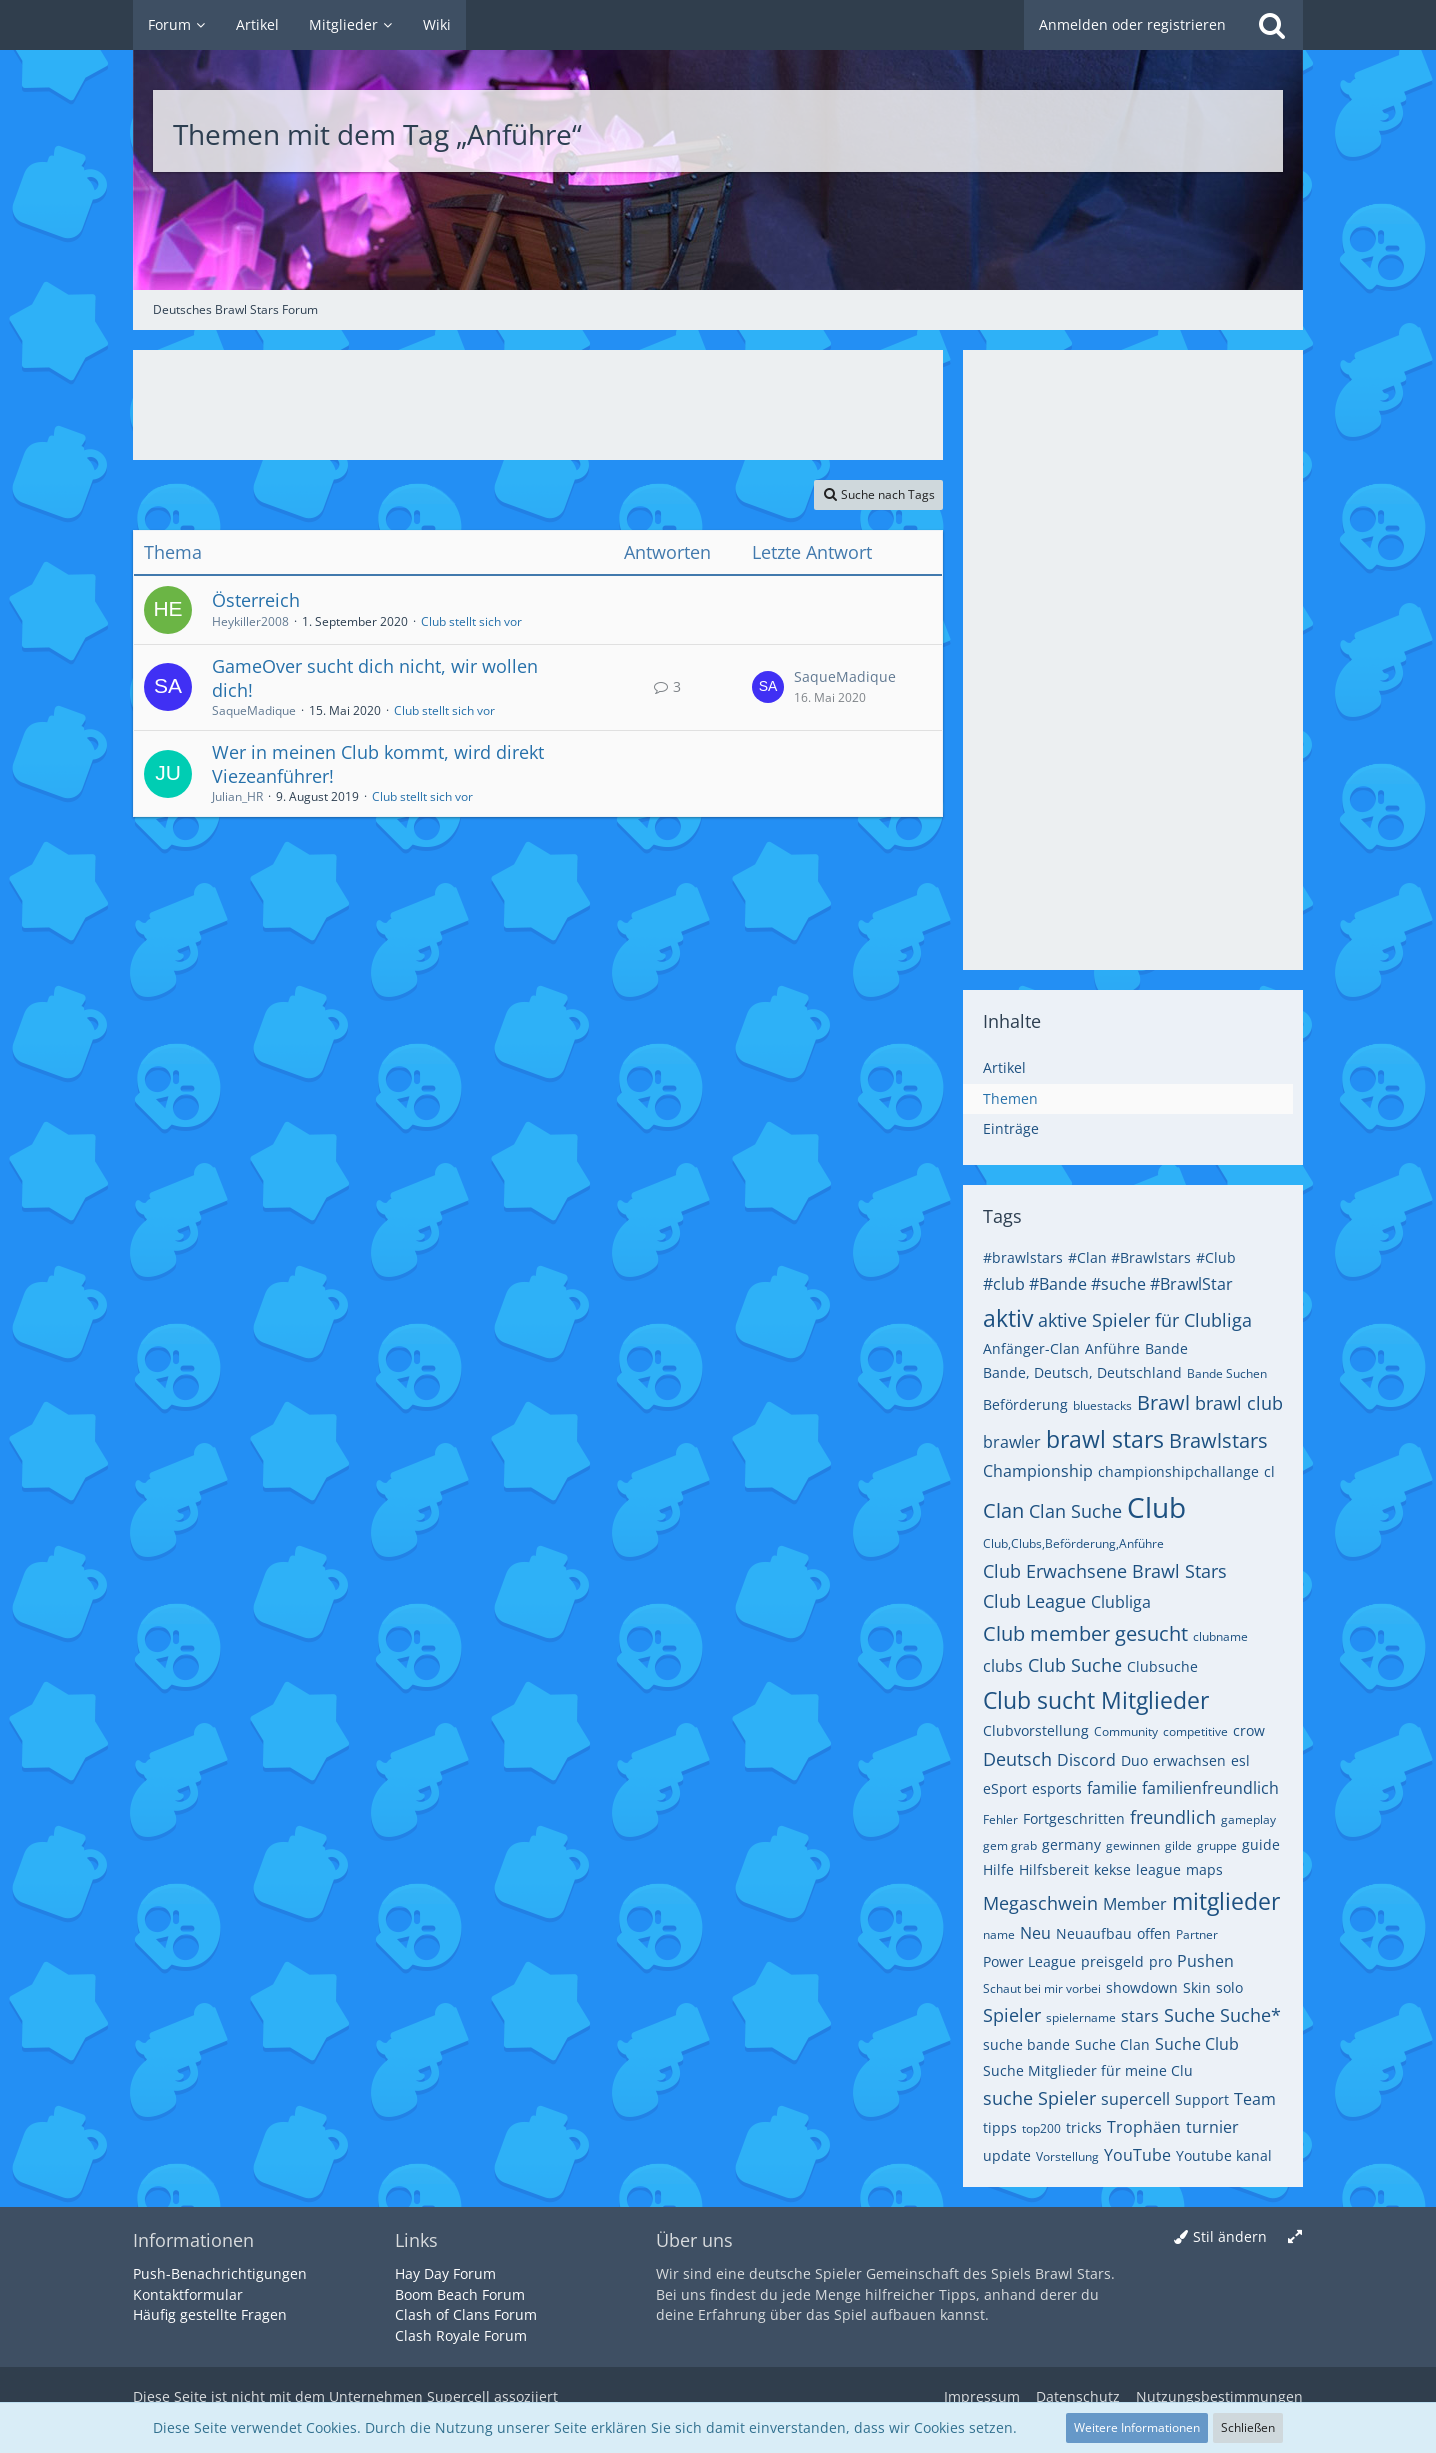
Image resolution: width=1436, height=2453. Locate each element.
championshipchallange (1178, 1471)
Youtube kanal (1224, 2155)
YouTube (1137, 2155)
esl (1240, 1760)
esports (1057, 1788)
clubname (1220, 1636)
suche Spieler (1039, 2098)
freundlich (1173, 1817)
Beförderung (1025, 1404)
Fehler (1000, 1819)
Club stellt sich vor (471, 621)
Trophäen (1144, 2127)
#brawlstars (1023, 1257)
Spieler (1012, 2015)
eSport (1005, 1788)
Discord (1086, 1760)
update (1007, 2155)
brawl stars (1105, 1439)
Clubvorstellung (1036, 1730)
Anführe (1112, 1348)
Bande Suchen (1227, 1373)
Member (1135, 1904)
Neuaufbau (1094, 1933)
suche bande (1026, 2044)
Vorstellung (1067, 2156)
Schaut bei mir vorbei (1042, 1988)
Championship (1038, 1471)
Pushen (1205, 1961)
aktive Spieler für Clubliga (1145, 1320)
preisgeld (1112, 1961)
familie (1112, 1788)
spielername (1081, 2017)
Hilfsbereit (1054, 1869)
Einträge (1011, 1128)
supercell (1135, 2099)
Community (1126, 1731)
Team (1255, 2099)
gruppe (1217, 1845)
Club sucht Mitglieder (1096, 1700)
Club (1156, 1507)
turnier (1212, 2127)
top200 (1041, 2128)
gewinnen (1133, 1845)
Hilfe (998, 1869)
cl (1269, 1471)
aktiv (1008, 1318)
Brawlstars (1218, 1440)
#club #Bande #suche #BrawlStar (1108, 1284)
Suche (1189, 2015)
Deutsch (1017, 1759)
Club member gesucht (1085, 1633)
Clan (1003, 1510)
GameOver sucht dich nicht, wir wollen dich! (375, 678)
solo (1229, 1987)
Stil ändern (1230, 2236)
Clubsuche (1162, 1666)
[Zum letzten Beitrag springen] (768, 687)
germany (1071, 1844)
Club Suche (1075, 1665)
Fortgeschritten (1074, 1818)
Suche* (1250, 2015)
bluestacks (1102, 1405)
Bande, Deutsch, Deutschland (1082, 1372)
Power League (1029, 1961)
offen (1154, 1933)
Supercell (458, 2396)
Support (1202, 2099)
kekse (1112, 1869)
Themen (1010, 1098)
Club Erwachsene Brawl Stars (1105, 1571)
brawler (1012, 1442)
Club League (1034, 1601)
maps (1204, 1869)
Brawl (1163, 1402)
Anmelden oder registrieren (1132, 24)
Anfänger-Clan (1031, 1348)
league (1158, 1869)
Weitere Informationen (1137, 2427)
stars (1140, 2016)
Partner (1197, 1934)
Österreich (256, 600)
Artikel (1004, 1067)
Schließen (1248, 2427)
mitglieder (1226, 1901)
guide (1261, 1844)
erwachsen (1189, 1760)
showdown (1142, 1987)
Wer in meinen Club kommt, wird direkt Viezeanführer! (378, 764)
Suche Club (1197, 2044)
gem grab (1010, 1845)
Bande (1166, 1348)
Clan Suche (1075, 1511)
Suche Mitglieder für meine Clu (1088, 2070)
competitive (1195, 1731)
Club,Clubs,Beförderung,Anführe (1073, 1543)
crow (1249, 1730)
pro (1160, 1961)
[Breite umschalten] (1295, 2237)
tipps (1000, 2127)
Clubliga (1121, 1602)
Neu (1035, 1933)
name (999, 1934)
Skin (1197, 1987)
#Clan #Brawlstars (1129, 1257)
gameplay (1248, 1819)
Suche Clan (1112, 2044)
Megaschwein (1040, 1903)
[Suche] (1272, 25)
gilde (1178, 1845)
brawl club (1239, 1403)
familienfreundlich (1210, 1788)
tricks (1084, 2127)
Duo (1134, 1760)
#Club (1216, 1257)
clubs (1003, 1666)
